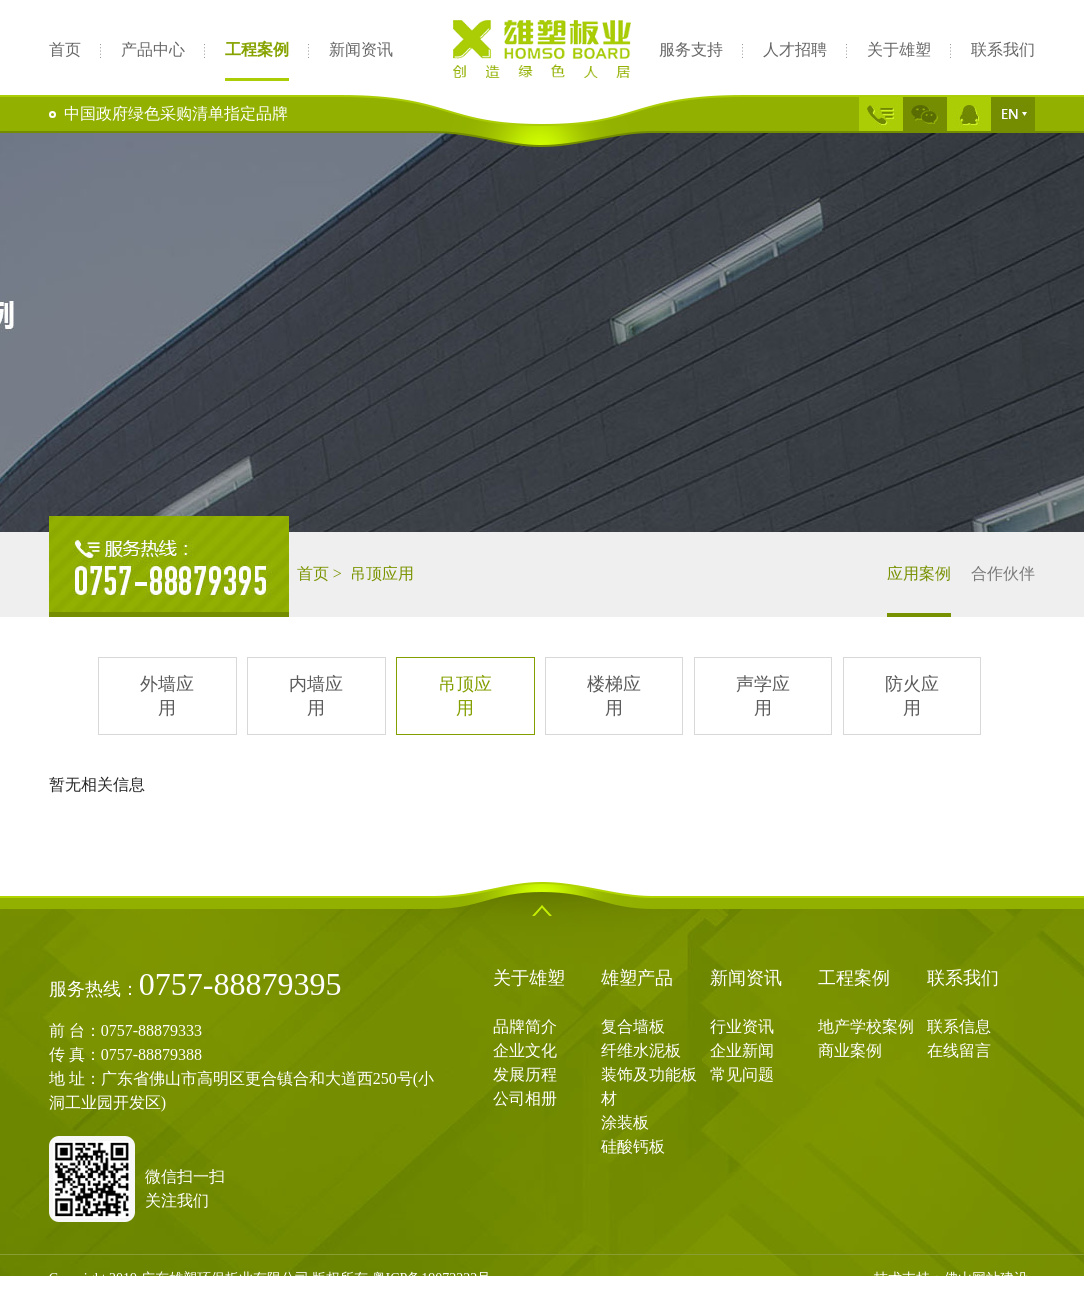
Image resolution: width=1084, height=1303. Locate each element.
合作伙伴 (1003, 573)
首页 (65, 49)
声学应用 (763, 696)
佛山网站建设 (986, 1278)
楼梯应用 (614, 696)
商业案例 (850, 1050)
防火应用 (912, 696)
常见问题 (742, 1074)
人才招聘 (795, 49)
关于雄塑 (899, 49)
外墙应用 (167, 696)
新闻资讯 (361, 49)
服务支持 (691, 49)
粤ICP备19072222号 (432, 1278)
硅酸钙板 (633, 1146)
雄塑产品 (637, 978)
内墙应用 (316, 696)
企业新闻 (742, 1050)
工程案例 (257, 51)
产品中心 (153, 49)
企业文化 (525, 1050)
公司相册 (525, 1098)
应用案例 (919, 591)
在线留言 (959, 1050)
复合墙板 (633, 1026)
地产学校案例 (866, 1026)
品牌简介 (525, 1026)
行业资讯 (742, 1026)
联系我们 (1003, 49)
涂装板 (625, 1122)
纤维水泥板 (641, 1050)
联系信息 (959, 1026)
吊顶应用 (465, 696)
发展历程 (525, 1074)
